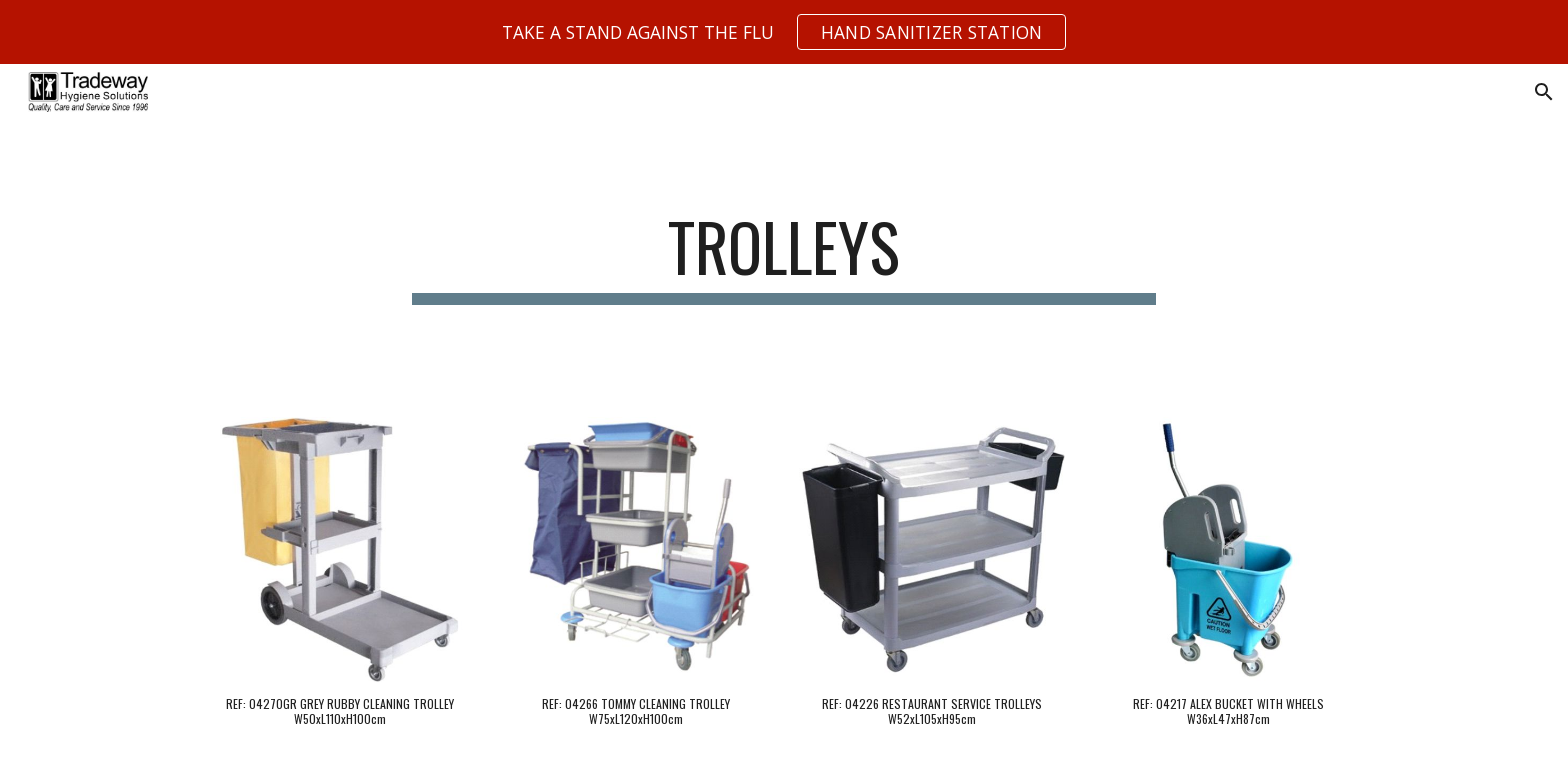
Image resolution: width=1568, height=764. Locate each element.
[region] (784, 32)
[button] (1544, 92)
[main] (784, 256)
